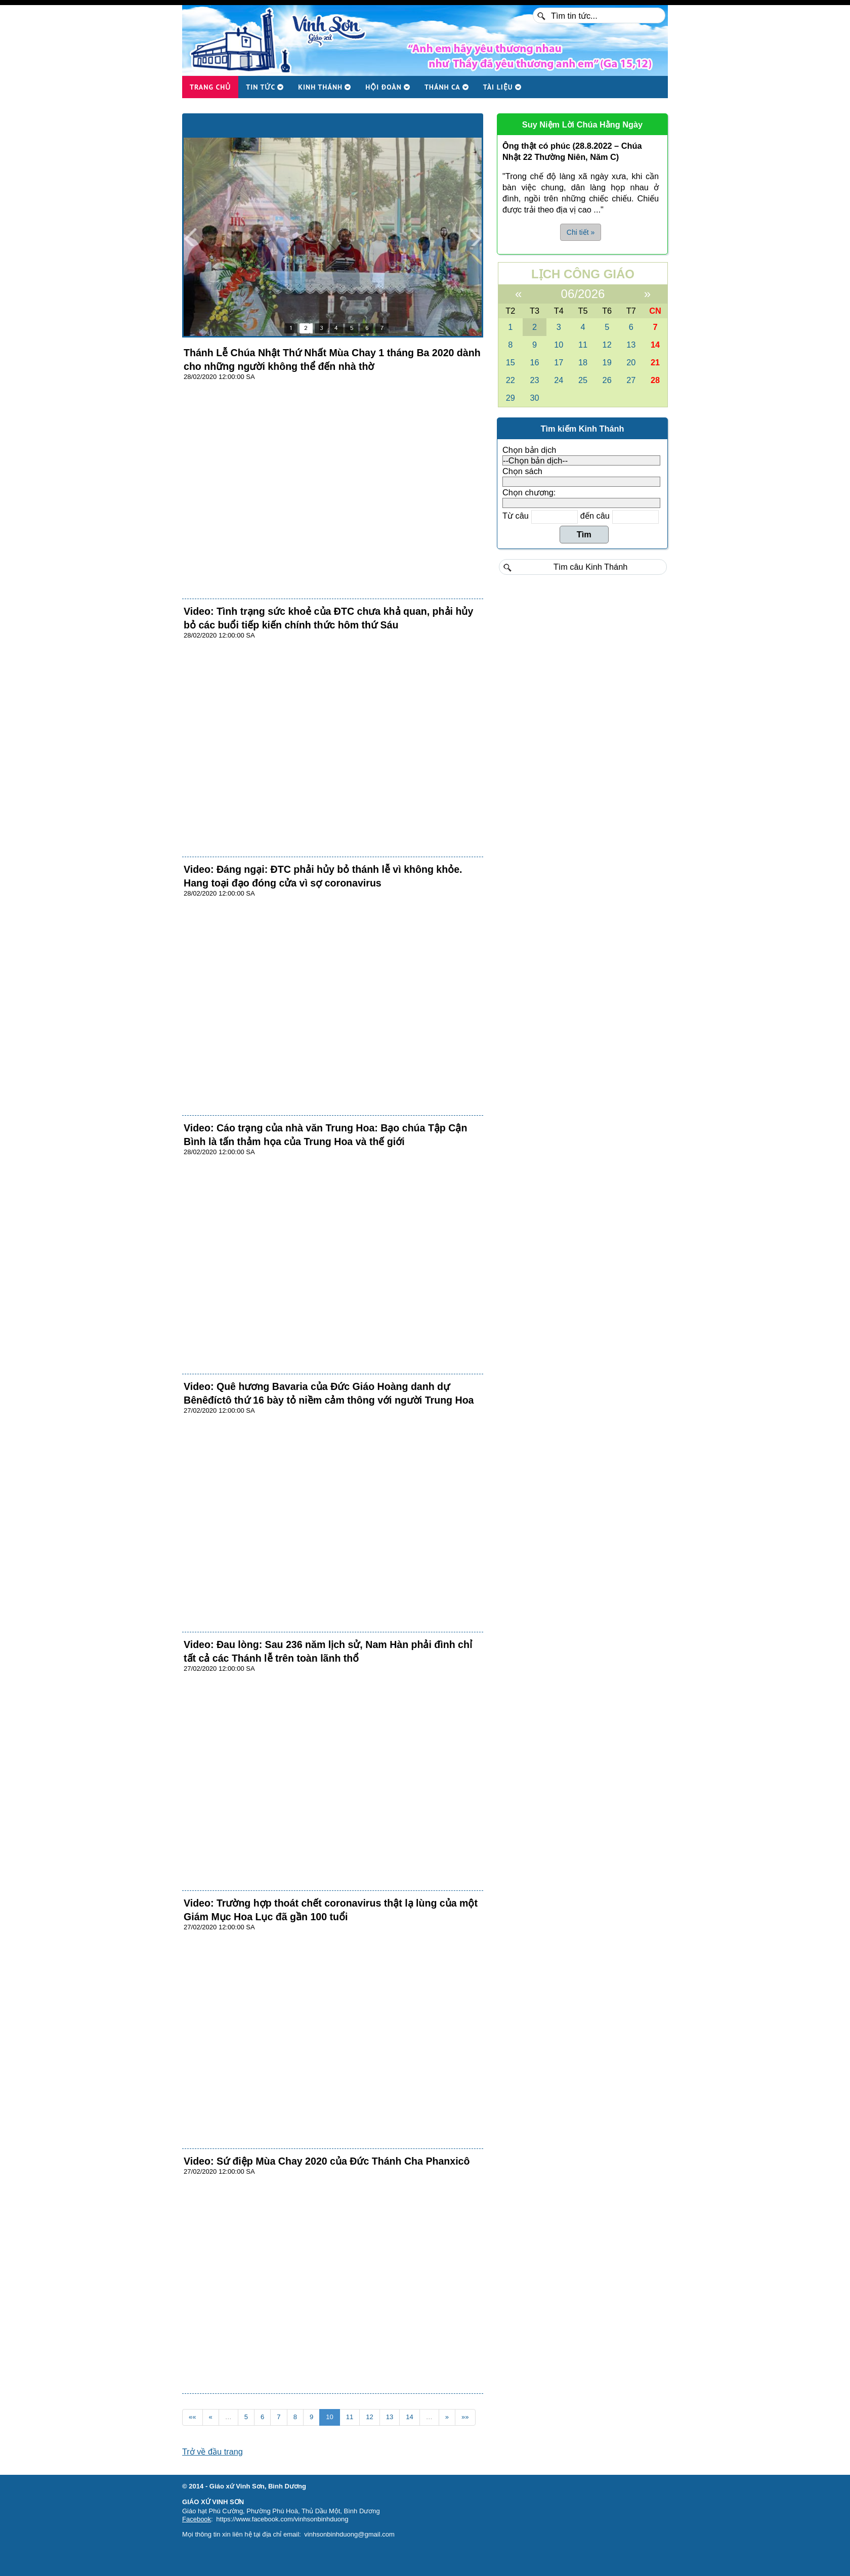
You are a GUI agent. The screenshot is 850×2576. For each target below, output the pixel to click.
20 (630, 362)
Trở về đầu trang (212, 2451)
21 (655, 362)
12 (369, 2417)
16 (534, 362)
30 (534, 397)
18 (582, 362)
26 (607, 380)
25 (582, 380)
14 (409, 2417)
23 (534, 380)
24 (558, 380)
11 (350, 2417)
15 (510, 362)
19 (607, 362)
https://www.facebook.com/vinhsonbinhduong (282, 2519)
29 (510, 397)
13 (390, 2417)
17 (558, 362)
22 (510, 380)
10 (329, 2417)
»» (465, 2417)
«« (192, 2417)
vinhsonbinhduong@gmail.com (349, 2534)
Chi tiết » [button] (580, 232)
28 (655, 380)
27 (630, 380)
